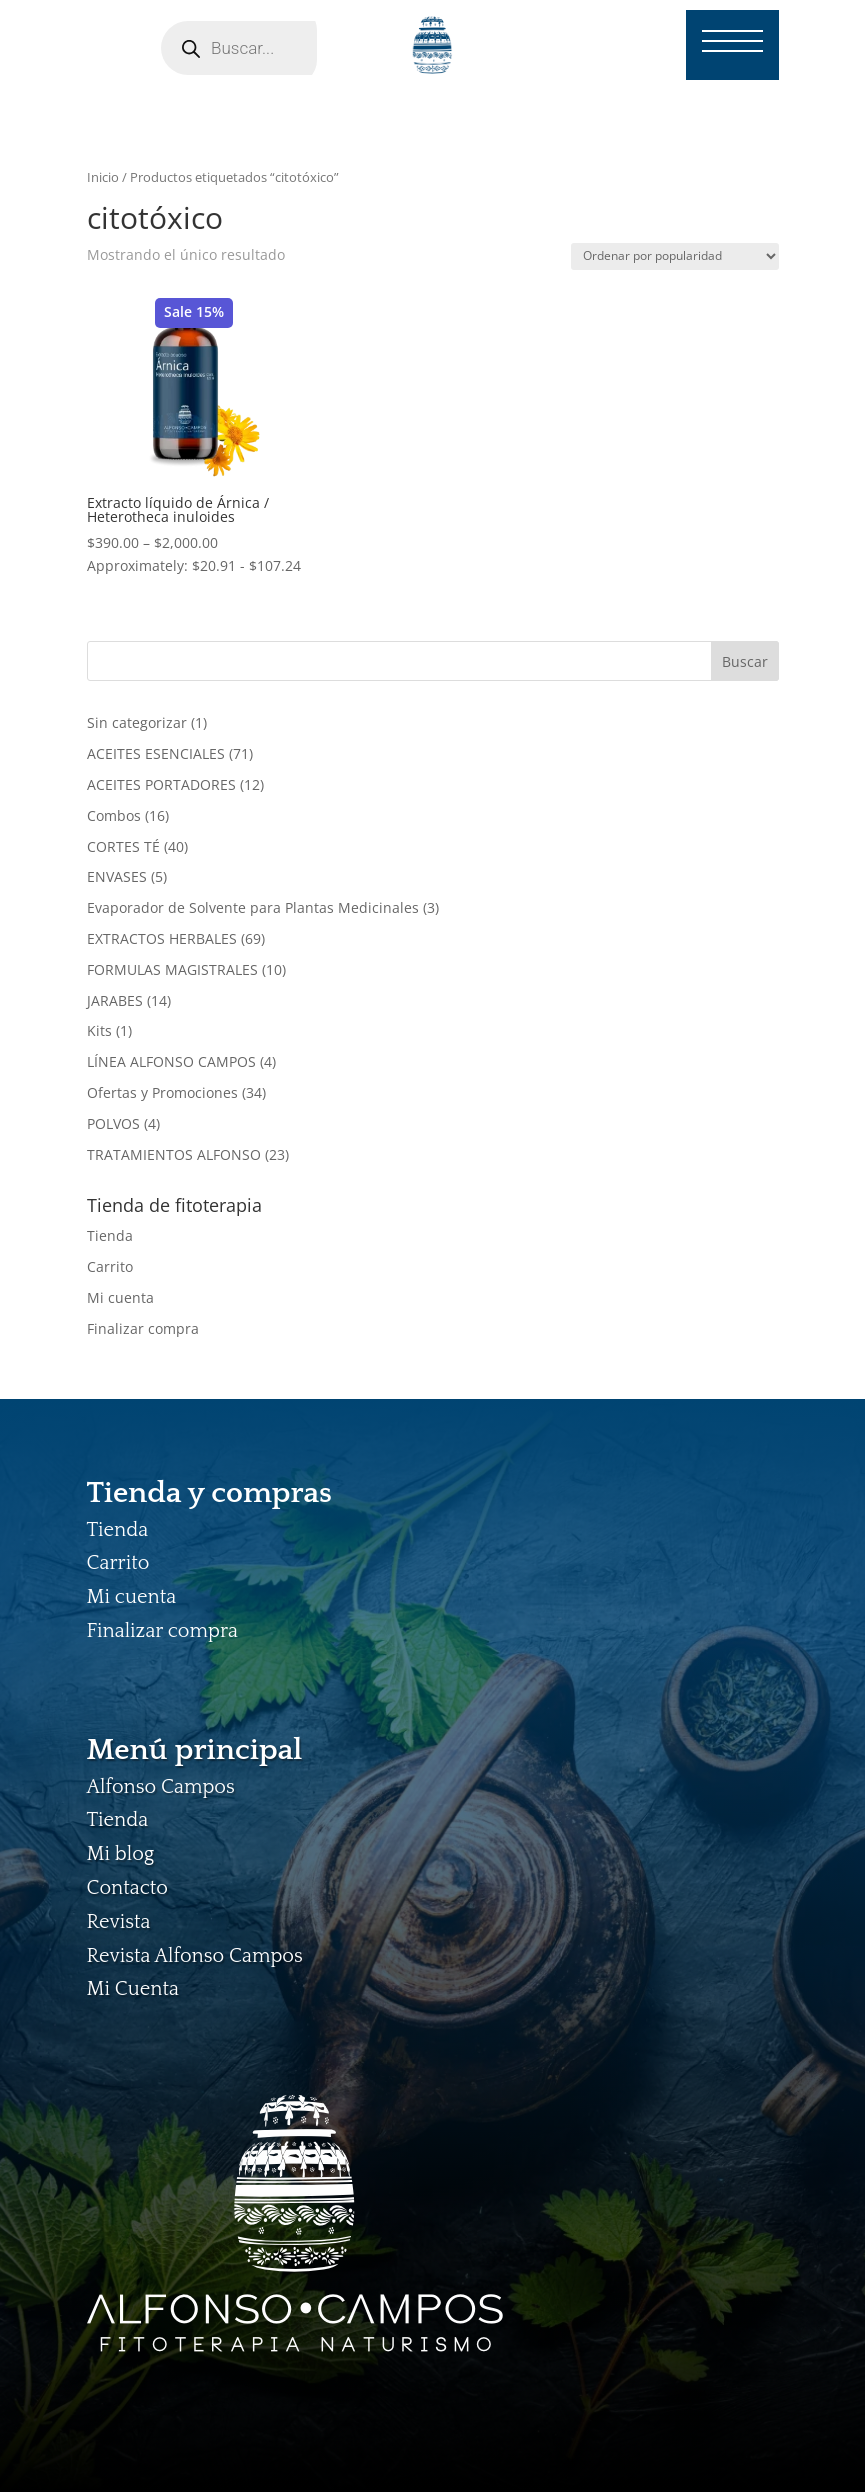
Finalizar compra (143, 1328)
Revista (119, 1922)
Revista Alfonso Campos (195, 1956)
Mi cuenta (120, 1297)
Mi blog (121, 1854)
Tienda (110, 1235)
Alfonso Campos (161, 1787)
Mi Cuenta (133, 1989)
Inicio (103, 177)
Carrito (110, 1266)
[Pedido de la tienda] (675, 256)
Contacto (128, 1888)
